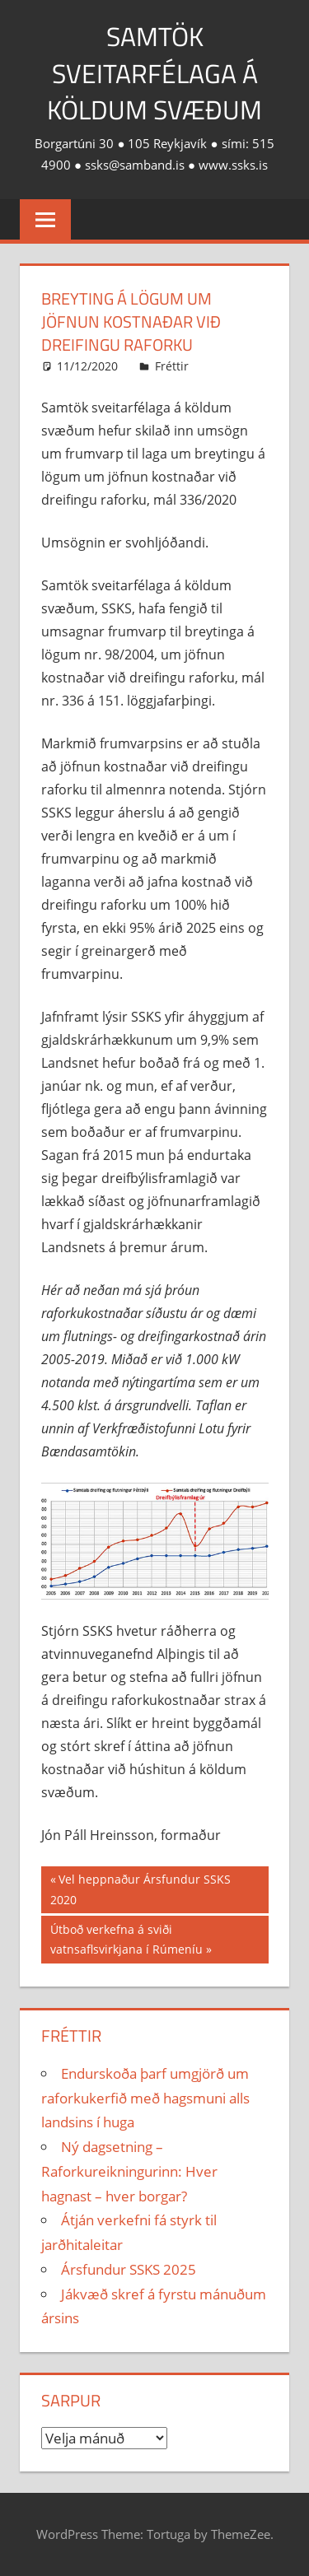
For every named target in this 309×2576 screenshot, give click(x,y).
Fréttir (172, 366)
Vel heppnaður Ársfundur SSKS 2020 (140, 1888)
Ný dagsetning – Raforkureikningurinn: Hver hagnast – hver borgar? (129, 2171)
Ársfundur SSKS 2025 (128, 2269)
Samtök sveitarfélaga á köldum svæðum (154, 73)
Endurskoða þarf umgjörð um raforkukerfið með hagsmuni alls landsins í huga (145, 2098)
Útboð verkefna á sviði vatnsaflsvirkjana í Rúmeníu (126, 1938)
